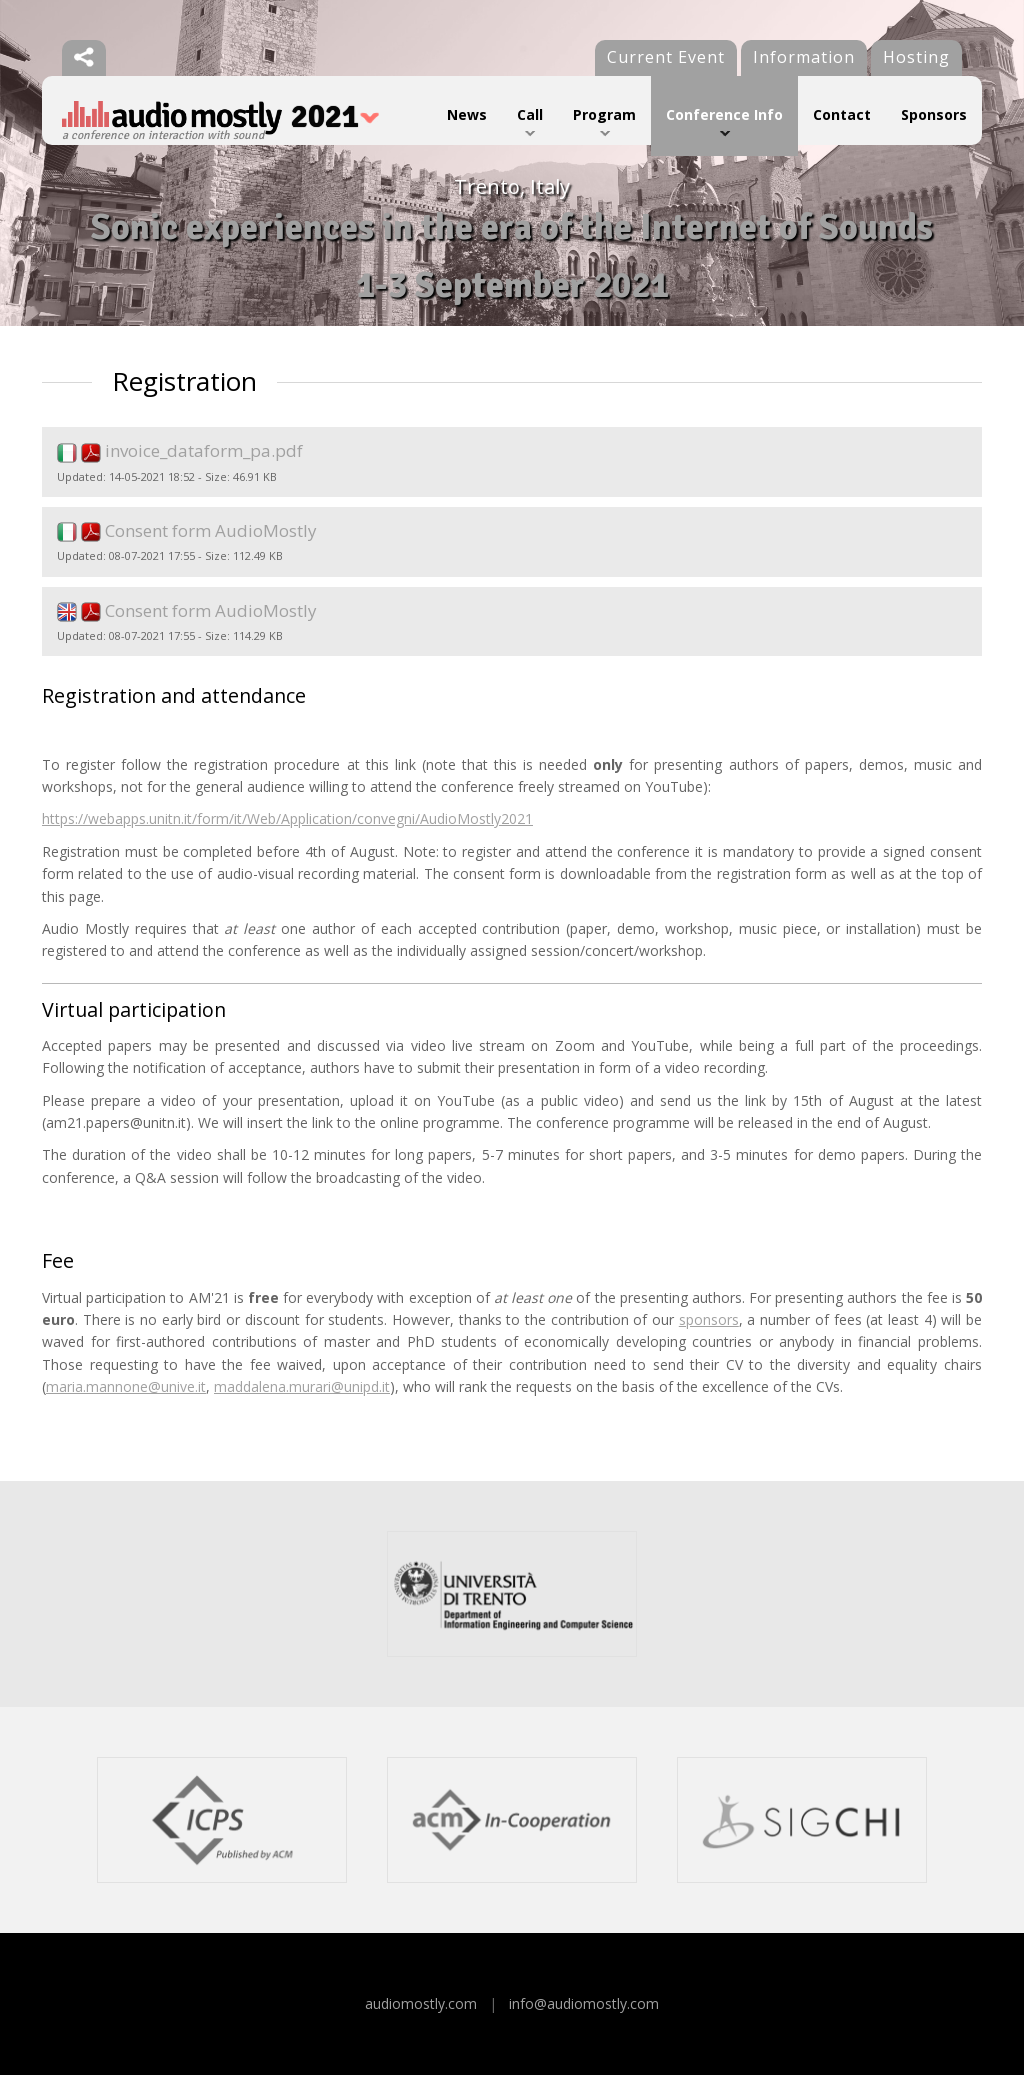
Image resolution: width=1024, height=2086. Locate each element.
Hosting (916, 57)
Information (804, 57)
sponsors (709, 1329)
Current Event (666, 57)
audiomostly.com (421, 2013)
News (467, 114)
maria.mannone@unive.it (126, 1397)
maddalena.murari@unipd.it (302, 1397)
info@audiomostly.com (584, 2013)
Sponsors (934, 114)
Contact (842, 114)
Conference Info (724, 114)
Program (604, 114)
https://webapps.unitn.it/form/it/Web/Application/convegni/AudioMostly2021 (287, 829)
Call (530, 114)
